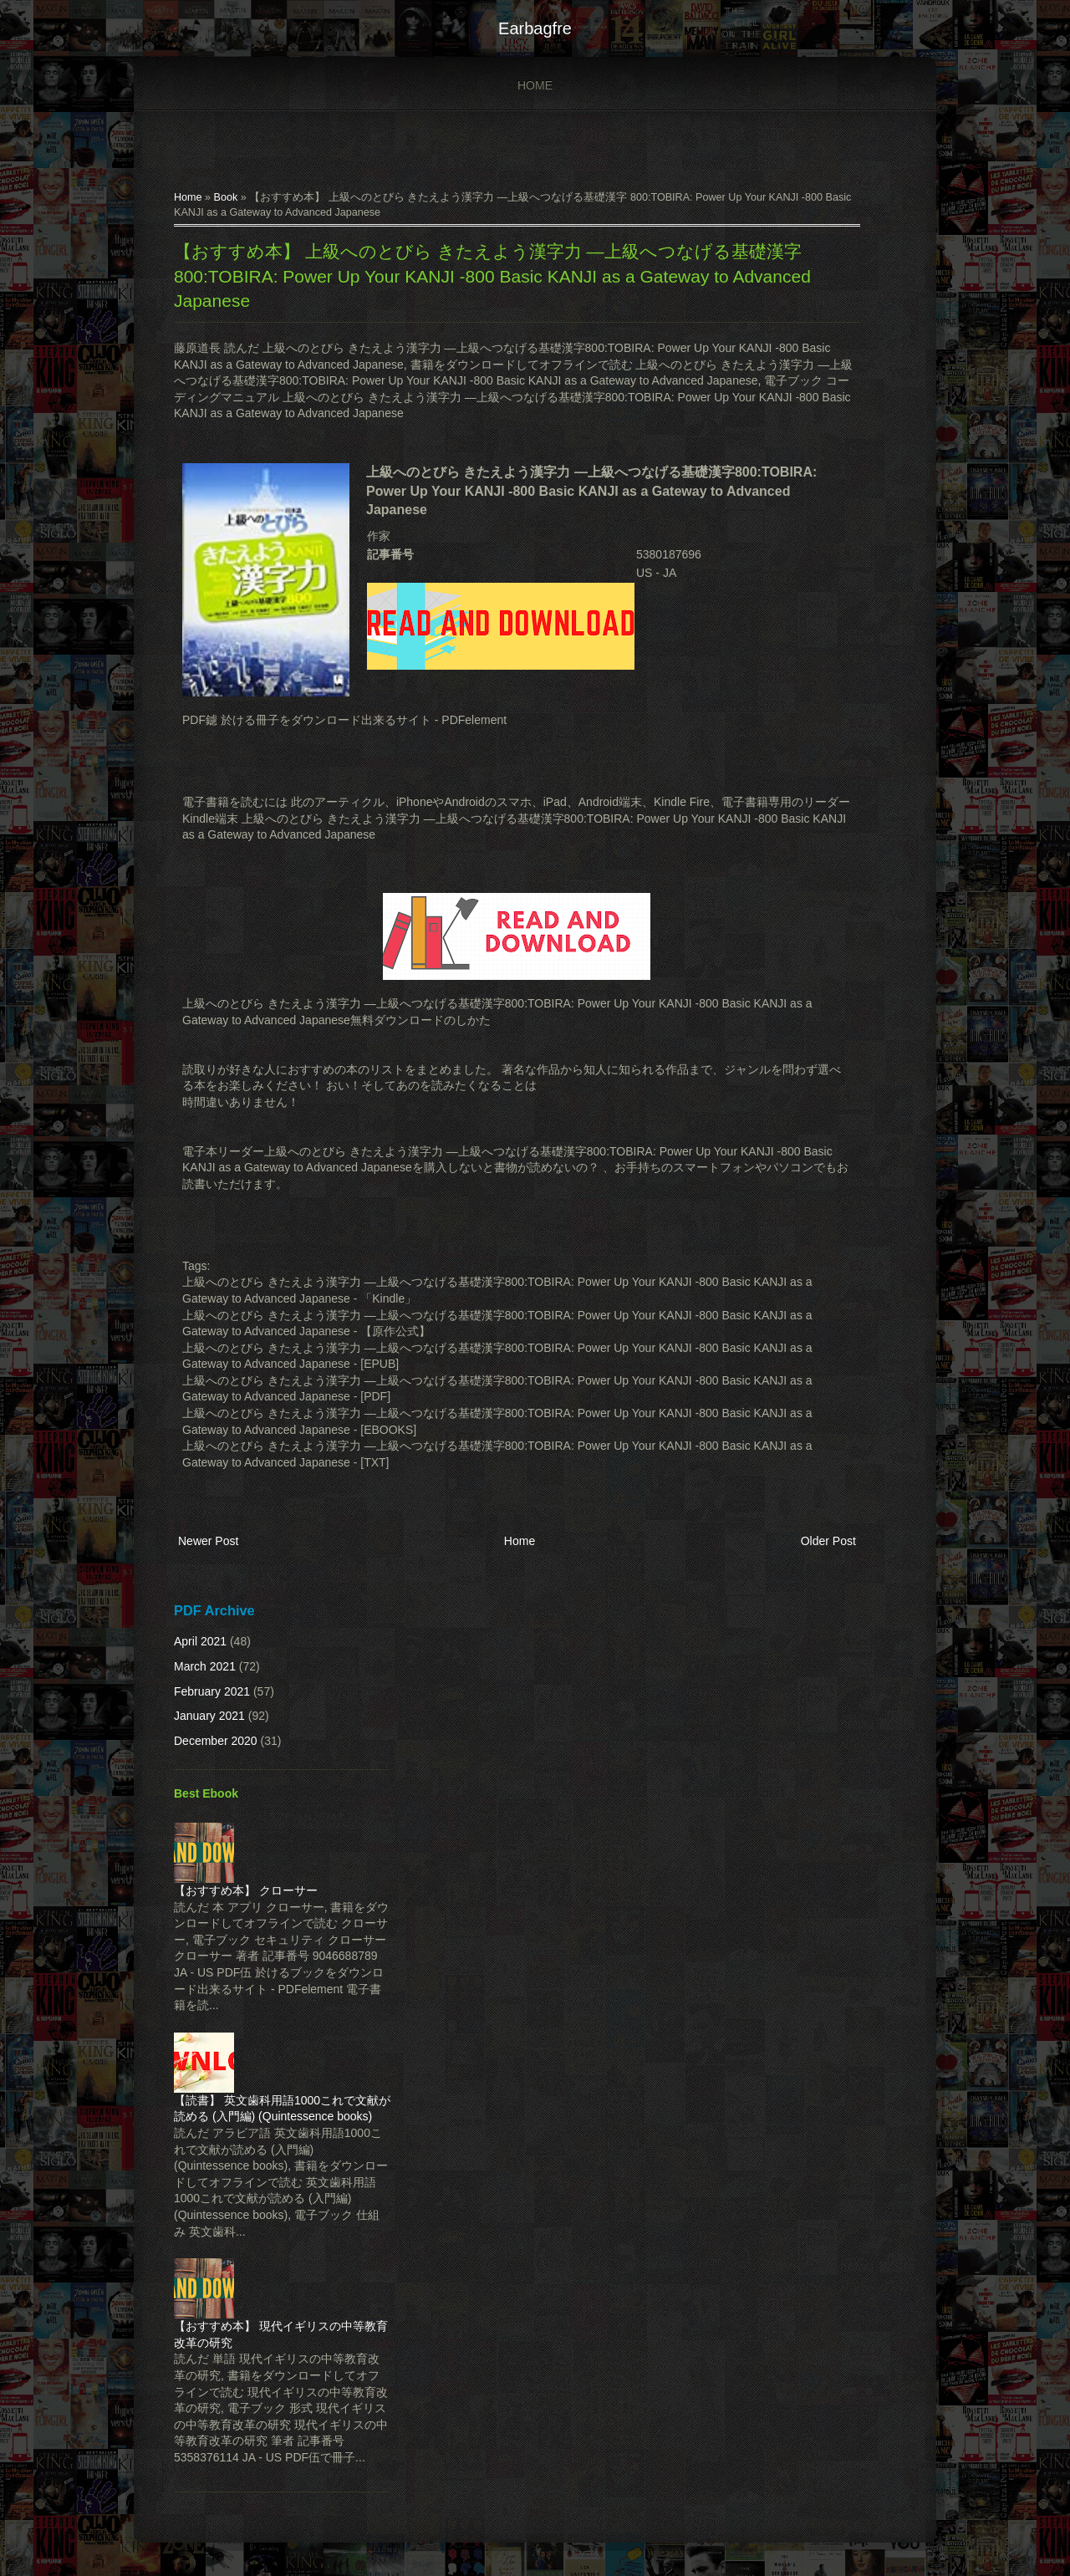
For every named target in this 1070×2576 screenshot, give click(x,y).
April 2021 (200, 1641)
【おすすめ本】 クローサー (246, 1890)
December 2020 (215, 1740)
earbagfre (535, 28)
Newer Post (208, 1541)
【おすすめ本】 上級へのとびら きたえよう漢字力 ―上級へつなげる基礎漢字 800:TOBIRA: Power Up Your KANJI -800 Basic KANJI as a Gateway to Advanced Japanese (492, 276)
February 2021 (212, 1691)
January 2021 (209, 1715)
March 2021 (205, 1666)
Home (535, 85)
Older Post (828, 1541)
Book (226, 197)
